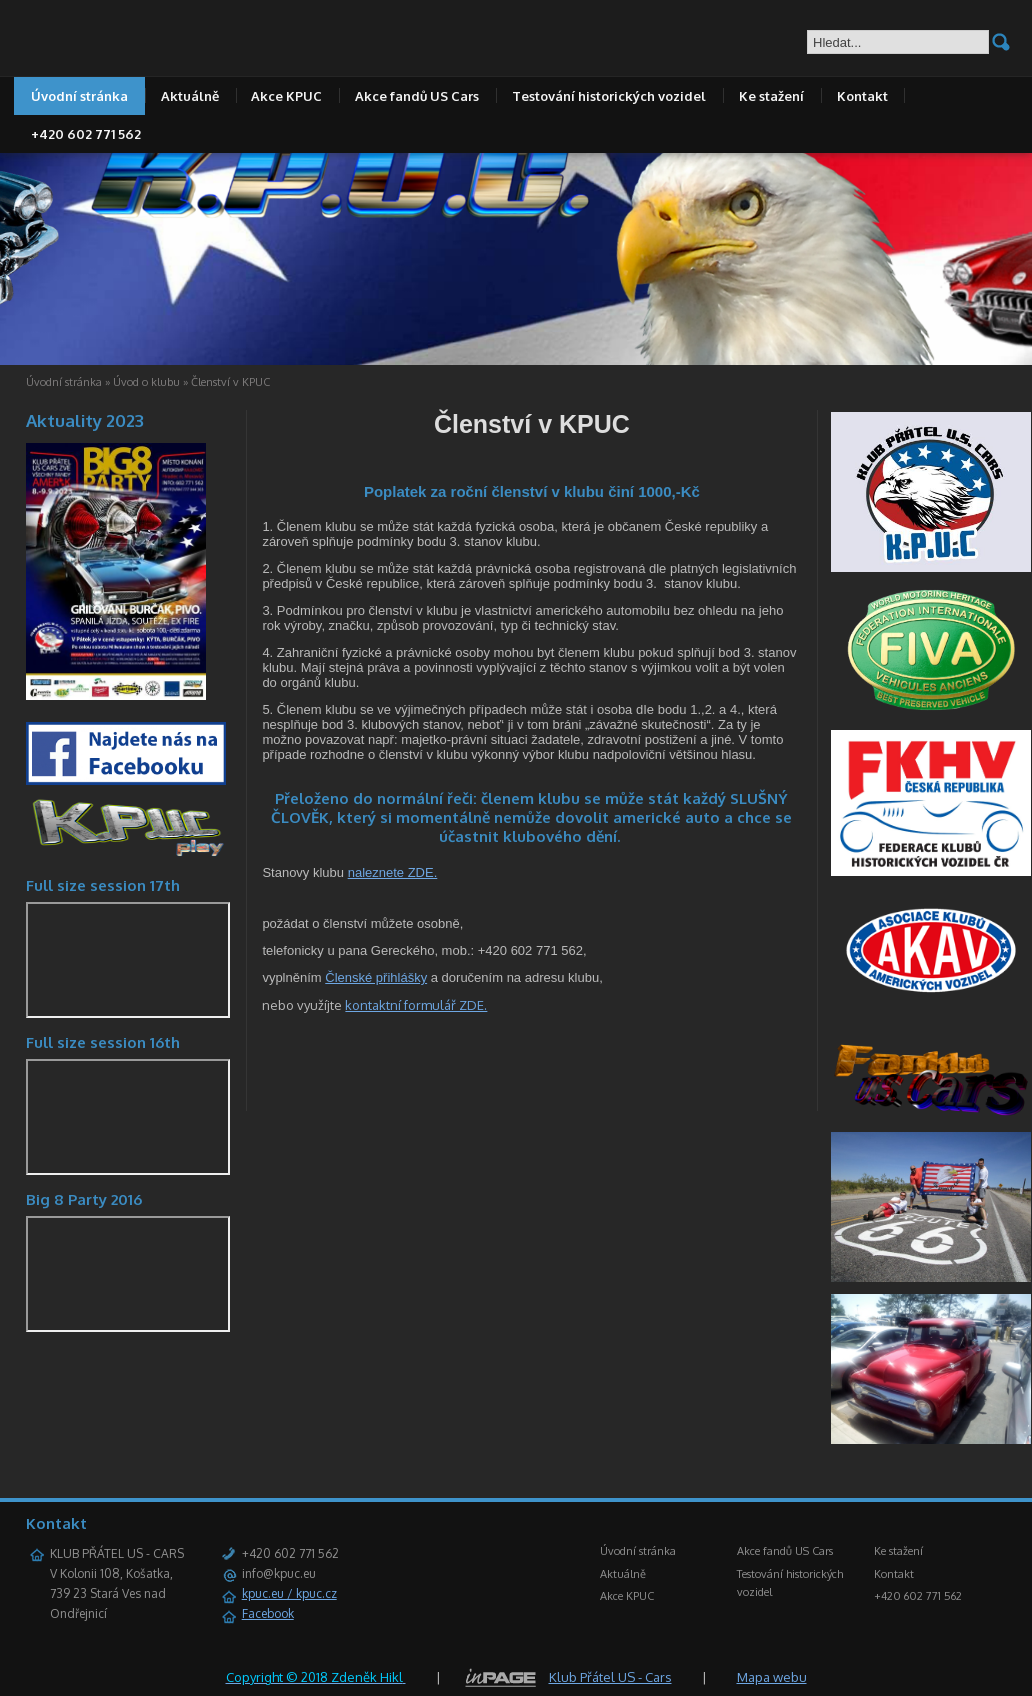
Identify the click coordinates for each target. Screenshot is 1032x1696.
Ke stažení (771, 96)
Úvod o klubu (146, 382)
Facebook (268, 1613)
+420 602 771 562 (86, 134)
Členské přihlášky (376, 977)
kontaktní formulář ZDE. (416, 1005)
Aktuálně (190, 96)
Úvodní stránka (79, 96)
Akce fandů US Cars (417, 96)
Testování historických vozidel (609, 96)
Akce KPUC (286, 96)
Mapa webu (772, 1677)
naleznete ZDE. (393, 872)
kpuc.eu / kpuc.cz (289, 1593)
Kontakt (862, 96)
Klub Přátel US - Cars (610, 1677)
